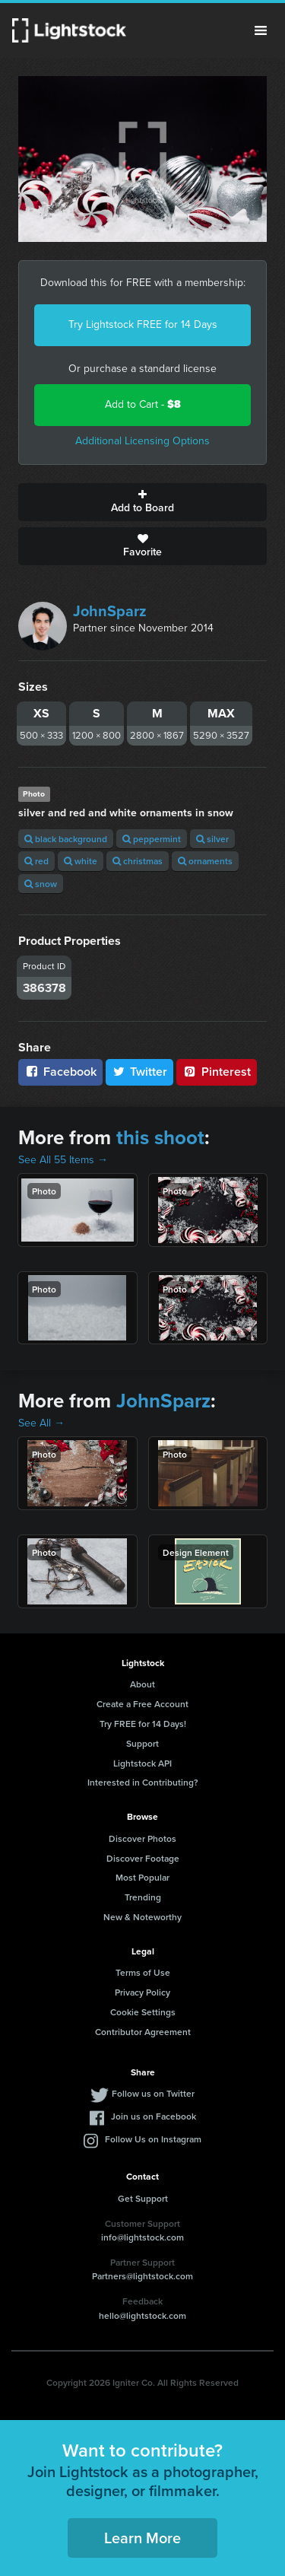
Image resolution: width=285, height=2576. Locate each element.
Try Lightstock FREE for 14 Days (142, 324)
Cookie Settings (143, 2011)
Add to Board (142, 502)
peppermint (151, 838)
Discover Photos (142, 1838)
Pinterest (216, 1071)
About (142, 1684)
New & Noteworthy (142, 1916)
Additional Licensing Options (142, 441)
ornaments (205, 860)
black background (65, 838)
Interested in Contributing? (142, 1782)
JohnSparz (110, 610)
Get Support (143, 2198)
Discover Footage (142, 1858)
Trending (143, 1897)
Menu (261, 30)
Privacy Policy (142, 1992)
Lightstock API (142, 1763)
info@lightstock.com (142, 2237)
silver (212, 838)
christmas (137, 860)
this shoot (160, 1137)
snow (40, 883)
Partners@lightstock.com (142, 2275)
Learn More (142, 2538)
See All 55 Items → (63, 1160)
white (80, 860)
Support (142, 1743)
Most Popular (142, 1877)
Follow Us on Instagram (153, 2138)
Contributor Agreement (143, 2031)
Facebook (60, 1071)
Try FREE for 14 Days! (143, 1723)
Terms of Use (143, 1972)
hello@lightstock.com (142, 2315)
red (36, 860)
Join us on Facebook (153, 2116)
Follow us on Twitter (153, 2093)
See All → (41, 1423)
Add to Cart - (143, 404)
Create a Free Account (142, 1703)
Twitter (140, 1071)
